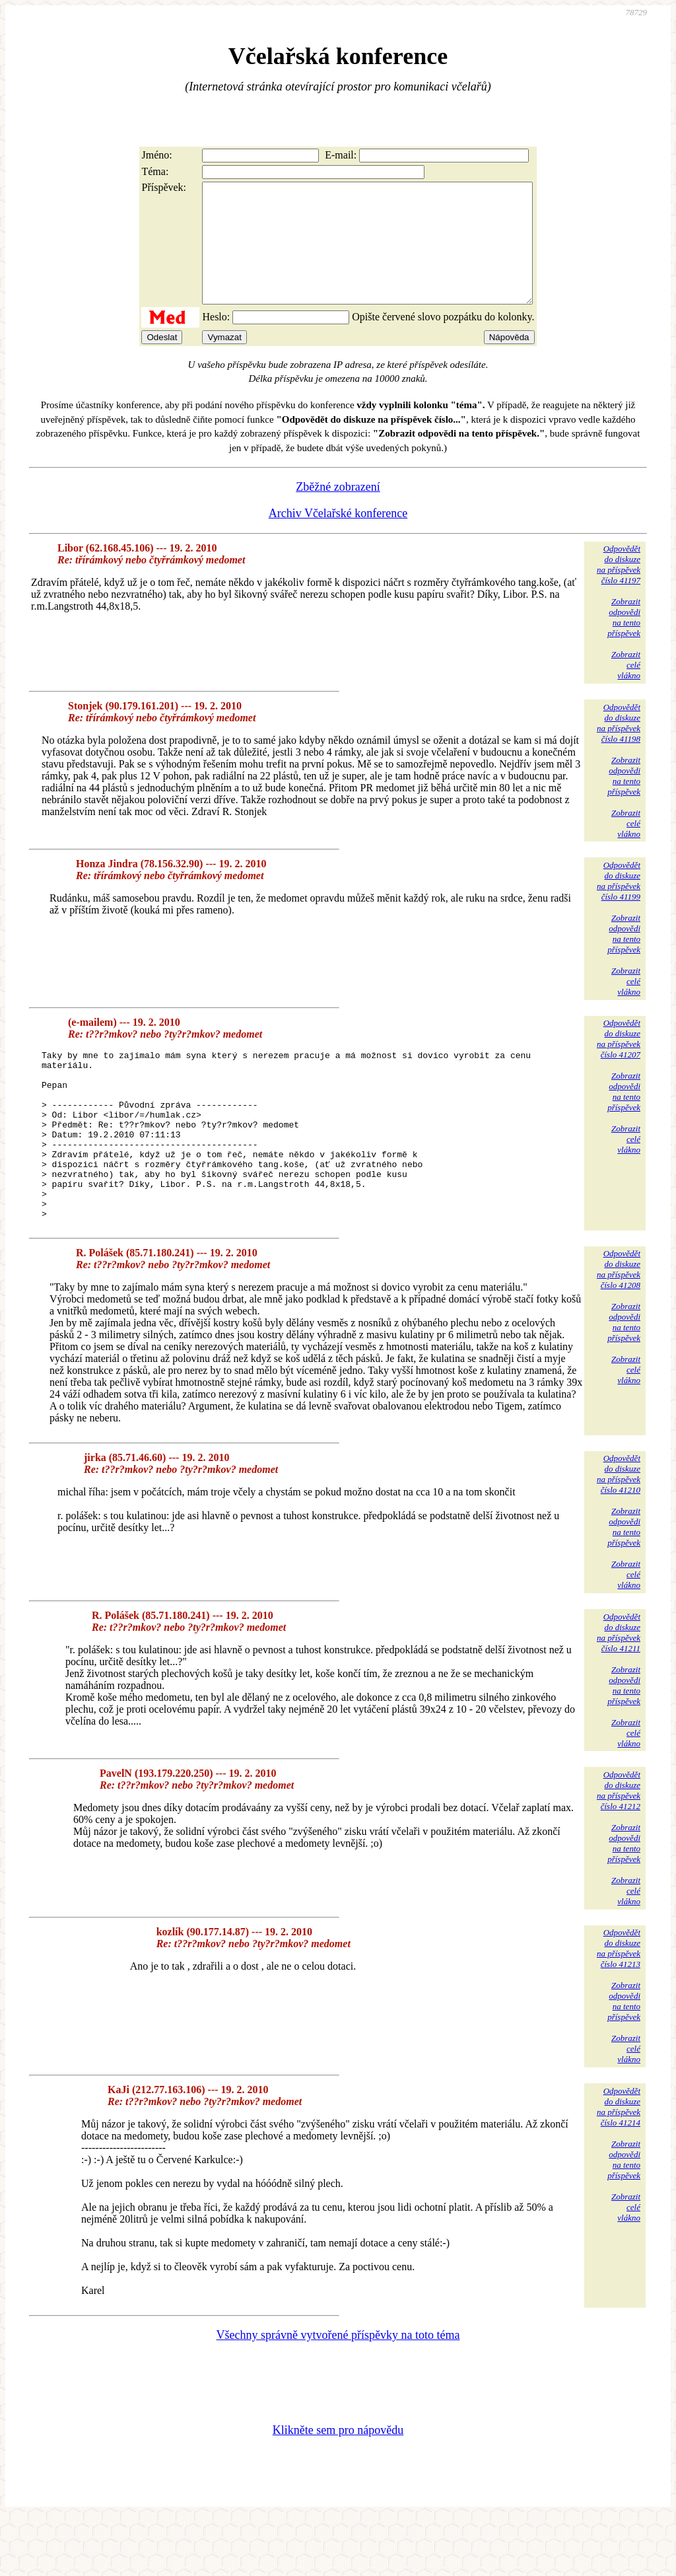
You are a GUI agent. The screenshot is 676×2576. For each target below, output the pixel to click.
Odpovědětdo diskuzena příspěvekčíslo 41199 (618, 904)
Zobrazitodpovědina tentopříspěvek (623, 641)
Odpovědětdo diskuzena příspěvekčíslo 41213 (618, 2005)
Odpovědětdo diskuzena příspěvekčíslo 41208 (618, 1326)
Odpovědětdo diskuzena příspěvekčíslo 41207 (618, 1062)
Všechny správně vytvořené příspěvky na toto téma (338, 2392)
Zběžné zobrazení (338, 510)
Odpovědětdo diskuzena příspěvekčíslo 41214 (618, 2164)
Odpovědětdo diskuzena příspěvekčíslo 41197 (618, 588)
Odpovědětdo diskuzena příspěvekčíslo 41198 (618, 747)
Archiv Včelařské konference (338, 537)
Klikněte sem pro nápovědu (338, 2487)
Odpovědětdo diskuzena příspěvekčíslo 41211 (618, 1690)
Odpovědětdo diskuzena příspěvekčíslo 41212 (618, 1848)
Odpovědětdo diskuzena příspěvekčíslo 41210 (618, 1531)
